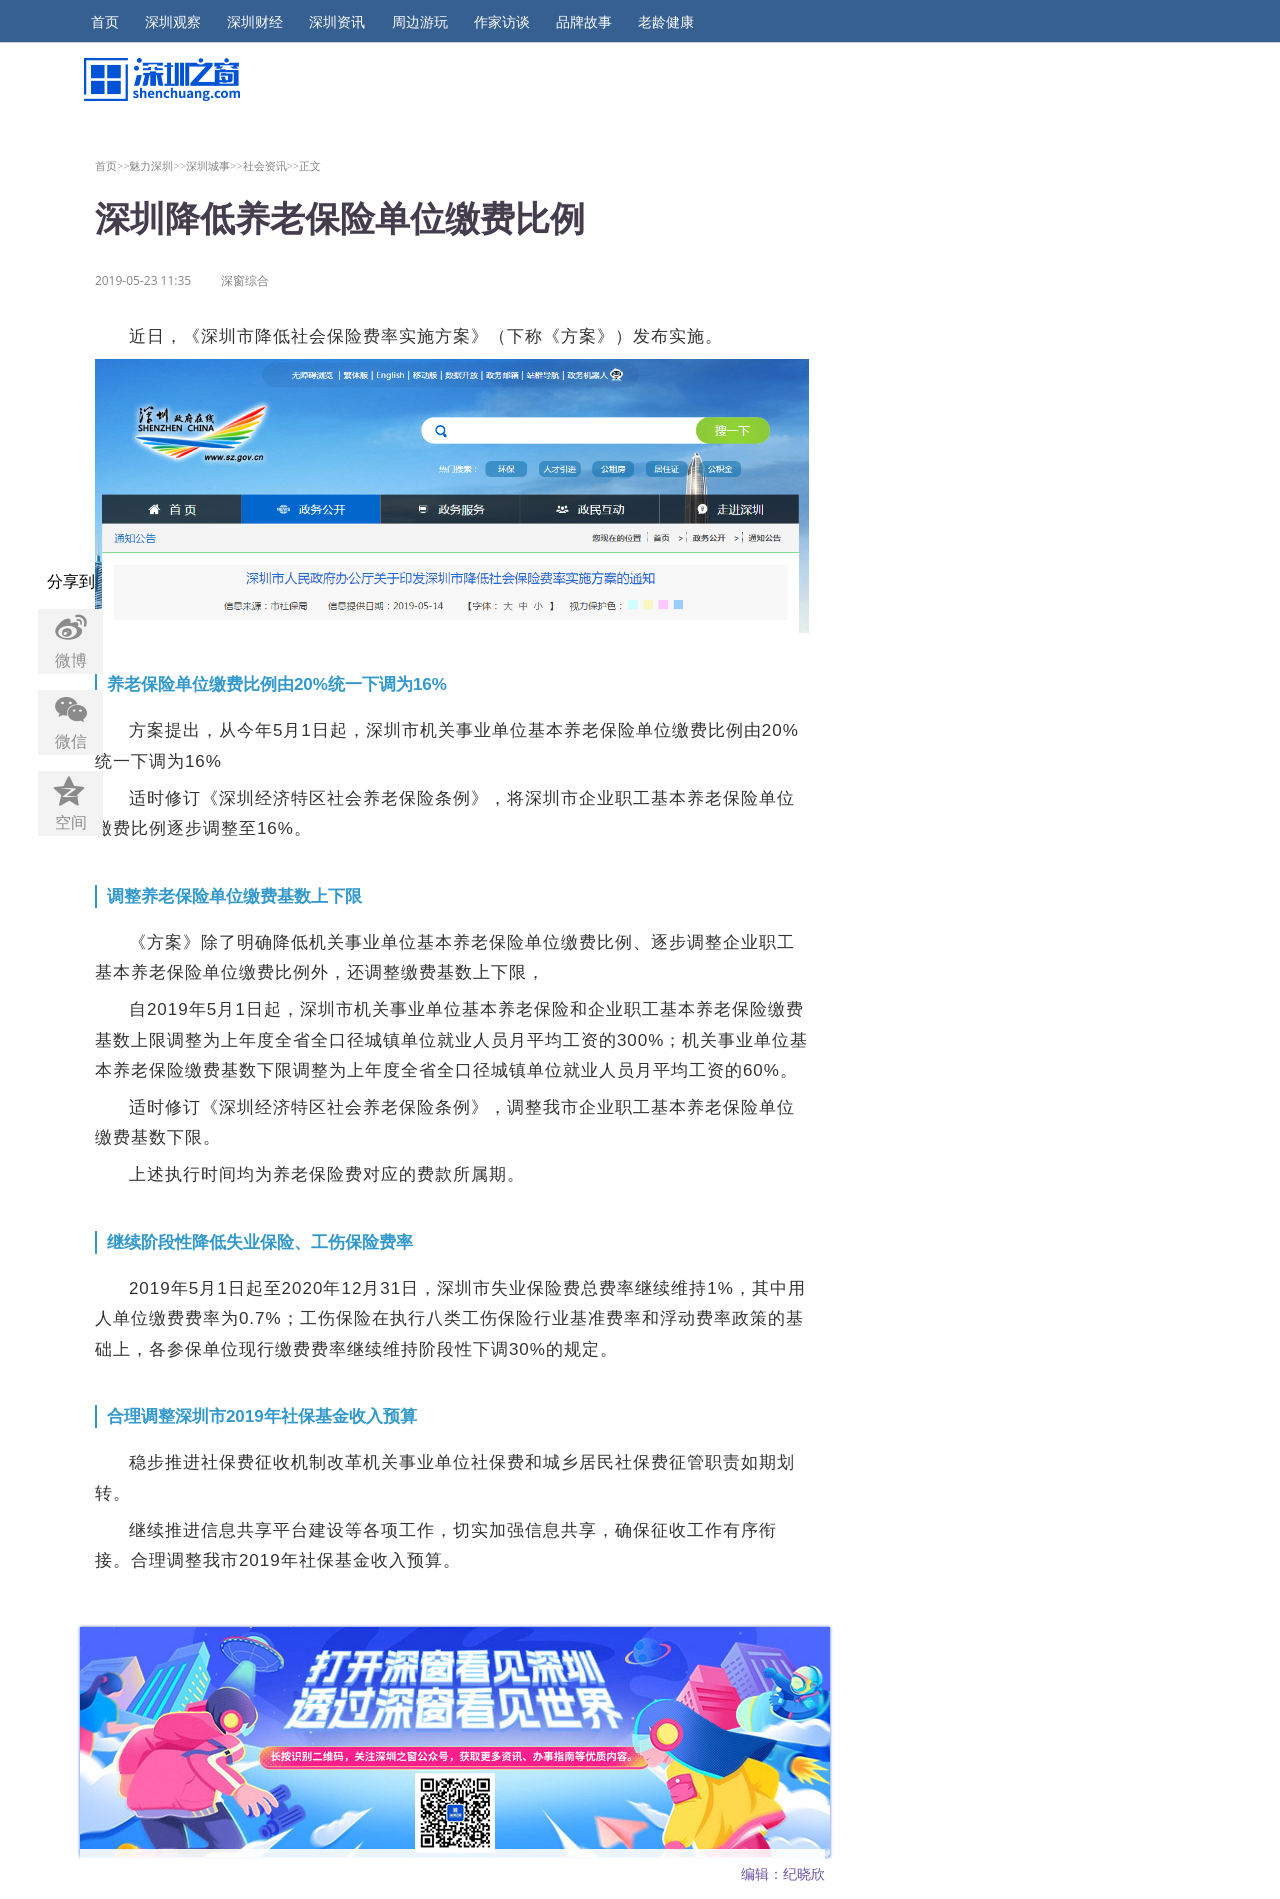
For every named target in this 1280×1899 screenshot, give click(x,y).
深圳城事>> (214, 165)
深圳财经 (255, 22)
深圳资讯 (337, 22)
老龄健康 (666, 22)
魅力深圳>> (157, 165)
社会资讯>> (271, 165)
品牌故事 (584, 22)
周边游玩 (420, 22)
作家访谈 (502, 22)
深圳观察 (173, 22)
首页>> (112, 165)
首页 (105, 22)
